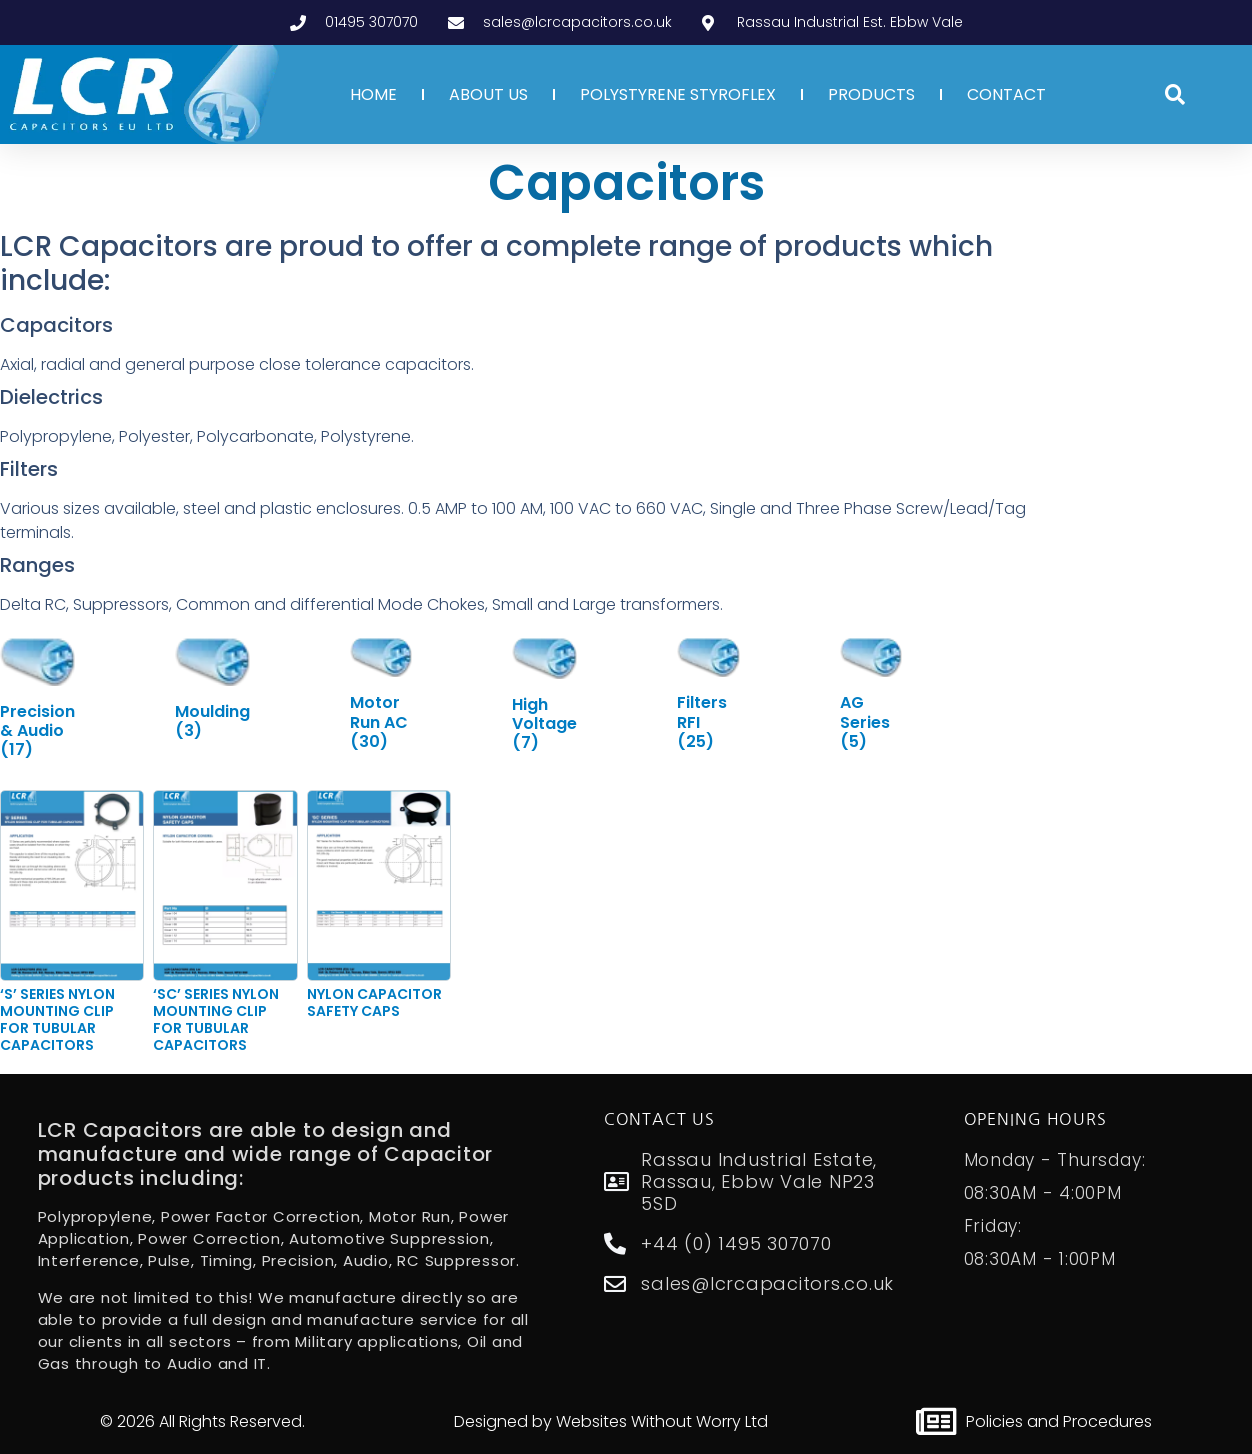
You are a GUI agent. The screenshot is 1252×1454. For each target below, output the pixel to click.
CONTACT (1006, 94)
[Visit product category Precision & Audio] (37, 698)
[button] (1175, 95)
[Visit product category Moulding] (212, 688)
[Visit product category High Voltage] (544, 694)
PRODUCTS (871, 94)
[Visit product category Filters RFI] (708, 694)
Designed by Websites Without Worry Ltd (611, 1421)
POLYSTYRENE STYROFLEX (678, 94)
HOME (373, 94)
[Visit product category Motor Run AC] (381, 694)
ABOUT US (488, 94)
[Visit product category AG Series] (871, 694)
